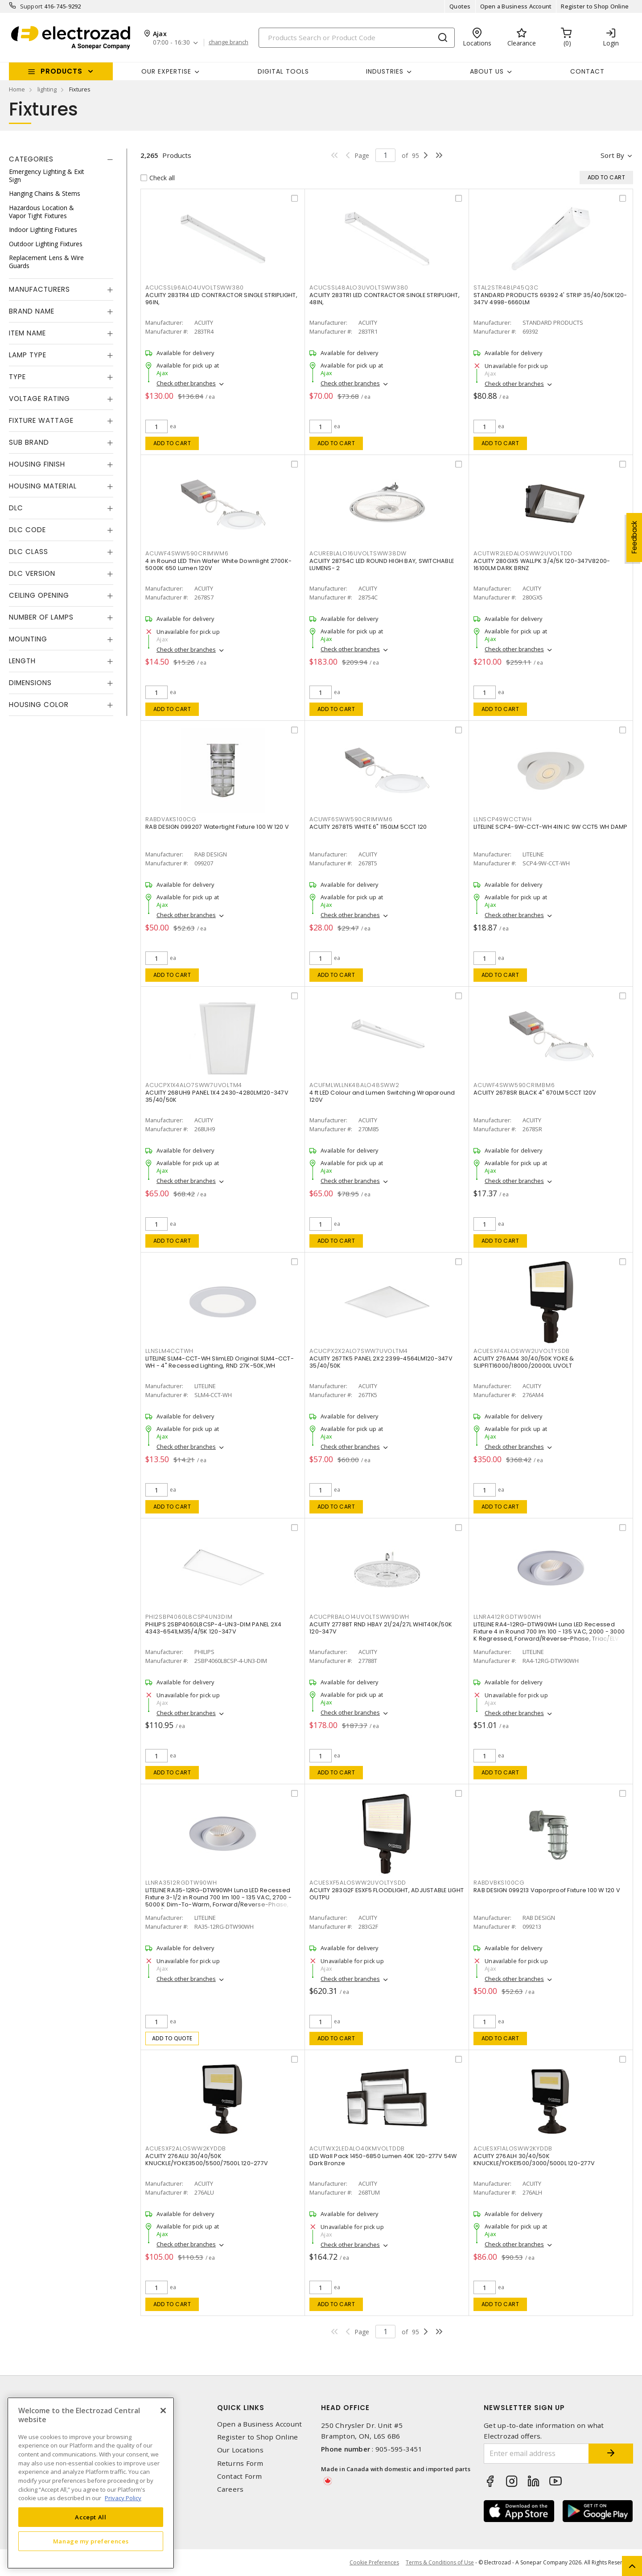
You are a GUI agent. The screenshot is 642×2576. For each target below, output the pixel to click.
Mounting (28, 639)
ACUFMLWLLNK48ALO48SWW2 (354, 1085)
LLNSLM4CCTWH (169, 1351)
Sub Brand (29, 442)
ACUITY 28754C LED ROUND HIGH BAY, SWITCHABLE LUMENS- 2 (381, 564)
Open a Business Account (516, 6)
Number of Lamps (41, 617)
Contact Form (239, 2476)
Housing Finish (37, 464)
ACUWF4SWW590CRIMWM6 (186, 553)
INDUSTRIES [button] (384, 71)
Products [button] (61, 71)
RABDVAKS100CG (171, 819)
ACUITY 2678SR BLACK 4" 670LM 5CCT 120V (535, 1092)
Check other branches (186, 383)
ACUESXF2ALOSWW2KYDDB (185, 2148)
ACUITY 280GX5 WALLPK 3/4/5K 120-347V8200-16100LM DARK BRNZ (541, 564)
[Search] (357, 38)
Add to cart (172, 443)
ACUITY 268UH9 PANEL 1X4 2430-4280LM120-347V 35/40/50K (216, 1096)
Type (17, 376)
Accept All (91, 2517)
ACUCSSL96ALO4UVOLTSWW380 (194, 287)
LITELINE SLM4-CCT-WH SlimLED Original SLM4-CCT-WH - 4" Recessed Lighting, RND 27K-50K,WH (219, 1362)
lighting (47, 89)
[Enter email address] (536, 2454)
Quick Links (240, 2407)
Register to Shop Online (595, 6)
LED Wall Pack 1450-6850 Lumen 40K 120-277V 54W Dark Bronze (383, 2159)
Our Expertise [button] (166, 71)
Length (22, 661)
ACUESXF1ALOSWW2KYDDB (512, 2148)
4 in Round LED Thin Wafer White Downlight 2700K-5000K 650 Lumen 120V (218, 564)
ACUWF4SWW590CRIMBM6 (514, 1085)
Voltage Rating (39, 398)
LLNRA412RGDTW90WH (507, 1617)
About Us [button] (487, 71)
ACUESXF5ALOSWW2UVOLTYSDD (357, 1882)
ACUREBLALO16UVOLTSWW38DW (358, 553)
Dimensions (30, 682)
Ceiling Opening (39, 595)
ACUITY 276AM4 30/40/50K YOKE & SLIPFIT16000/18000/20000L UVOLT (523, 1362)
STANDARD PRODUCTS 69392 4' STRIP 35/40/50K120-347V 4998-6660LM (550, 298)
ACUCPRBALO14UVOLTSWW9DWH (359, 1617)
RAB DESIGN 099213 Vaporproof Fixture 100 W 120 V (546, 1890)
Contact (587, 71)
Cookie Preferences (374, 2562)
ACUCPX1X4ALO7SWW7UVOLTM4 (193, 1085)
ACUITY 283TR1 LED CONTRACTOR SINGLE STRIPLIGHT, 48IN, (384, 298)
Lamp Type (27, 355)
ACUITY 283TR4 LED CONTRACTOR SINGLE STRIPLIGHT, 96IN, (221, 298)
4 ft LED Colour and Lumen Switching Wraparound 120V (382, 1096)
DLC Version (32, 573)
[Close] (163, 2410)
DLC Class (28, 551)
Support (31, 6)
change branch (228, 42)
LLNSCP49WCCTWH (502, 819)
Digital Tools (283, 71)
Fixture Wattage (41, 420)
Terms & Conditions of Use (440, 2562)
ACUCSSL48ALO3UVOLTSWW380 (358, 287)
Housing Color (39, 704)
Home (17, 89)
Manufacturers (39, 289)
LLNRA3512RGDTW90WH (181, 1882)
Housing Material (43, 486)
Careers (230, 2489)
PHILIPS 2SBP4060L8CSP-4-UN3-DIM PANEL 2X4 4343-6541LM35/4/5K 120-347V (213, 1628)
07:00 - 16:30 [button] (171, 42)
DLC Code (27, 529)
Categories (31, 159)
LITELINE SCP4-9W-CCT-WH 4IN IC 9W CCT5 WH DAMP (550, 827)
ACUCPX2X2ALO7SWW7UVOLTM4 (358, 1351)
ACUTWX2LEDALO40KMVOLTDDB (357, 2148)
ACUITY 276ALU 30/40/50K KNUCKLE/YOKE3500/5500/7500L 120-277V (206, 2159)
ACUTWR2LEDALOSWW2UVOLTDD (522, 553)
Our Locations (240, 2450)
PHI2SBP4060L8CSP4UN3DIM (188, 1617)
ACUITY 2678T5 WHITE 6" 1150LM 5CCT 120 (368, 827)
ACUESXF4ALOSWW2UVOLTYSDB (521, 1351)
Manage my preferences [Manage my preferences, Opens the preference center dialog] (91, 2541)
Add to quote (172, 2038)
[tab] (61, 159)
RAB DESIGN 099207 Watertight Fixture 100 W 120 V (217, 827)
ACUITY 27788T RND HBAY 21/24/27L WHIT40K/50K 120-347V (380, 1628)
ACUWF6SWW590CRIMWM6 (350, 819)
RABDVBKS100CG (499, 1882)
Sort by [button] (612, 155)
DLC (16, 508)
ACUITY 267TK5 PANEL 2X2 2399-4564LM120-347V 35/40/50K (381, 1362)
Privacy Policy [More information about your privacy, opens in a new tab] (123, 2498)
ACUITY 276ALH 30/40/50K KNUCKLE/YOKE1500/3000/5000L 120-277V (534, 2159)
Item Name (27, 333)
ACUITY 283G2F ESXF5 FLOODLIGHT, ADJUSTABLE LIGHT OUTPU (386, 1893)
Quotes (460, 6)
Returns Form (240, 2463)
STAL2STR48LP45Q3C (506, 287)
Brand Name (31, 311)
